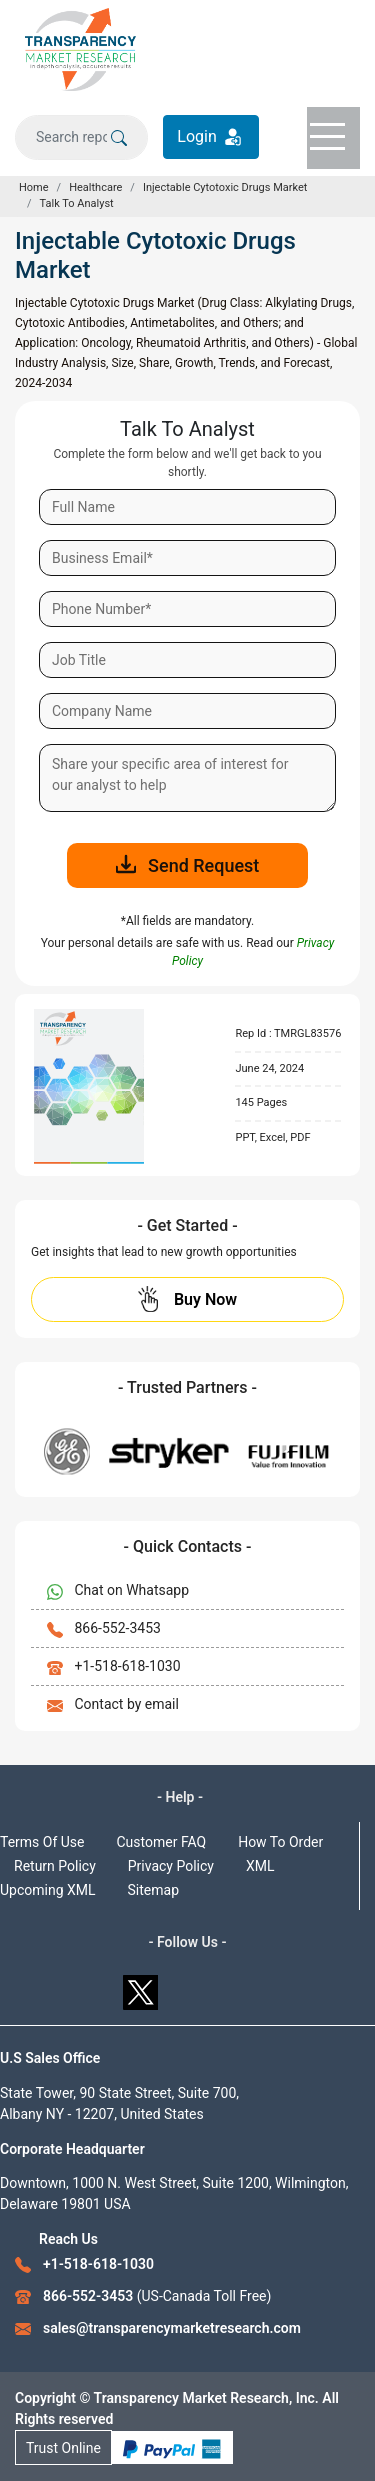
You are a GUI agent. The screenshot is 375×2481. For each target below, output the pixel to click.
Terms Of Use (42, 1842)
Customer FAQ (162, 1842)
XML (260, 1866)
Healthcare (95, 187)
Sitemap (153, 1890)
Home (34, 187)
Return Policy (55, 1866)
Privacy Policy (171, 1866)
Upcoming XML (48, 1890)
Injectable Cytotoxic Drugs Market (225, 187)
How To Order (280, 1842)
